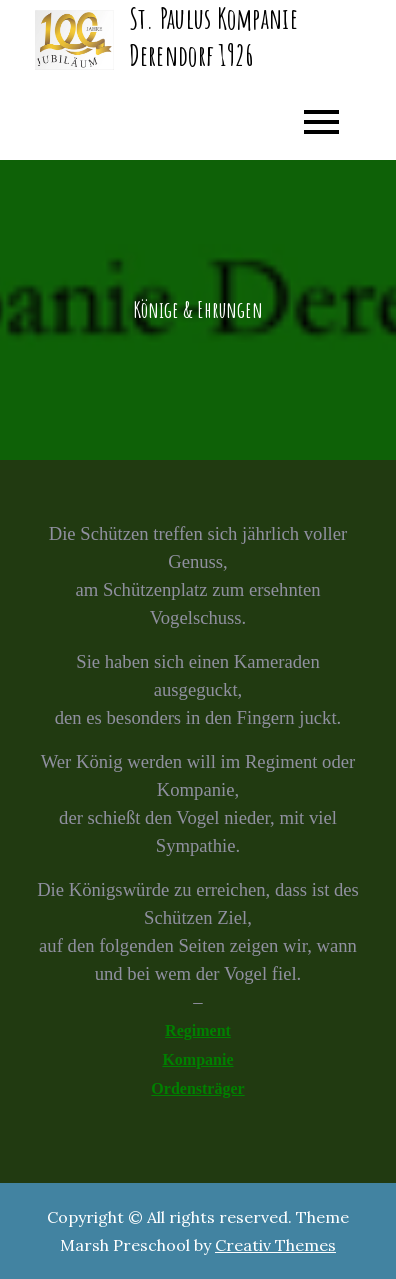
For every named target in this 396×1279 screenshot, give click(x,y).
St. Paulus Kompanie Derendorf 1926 (213, 36)
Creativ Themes (275, 1245)
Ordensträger (197, 1088)
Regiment (198, 1030)
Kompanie (197, 1059)
